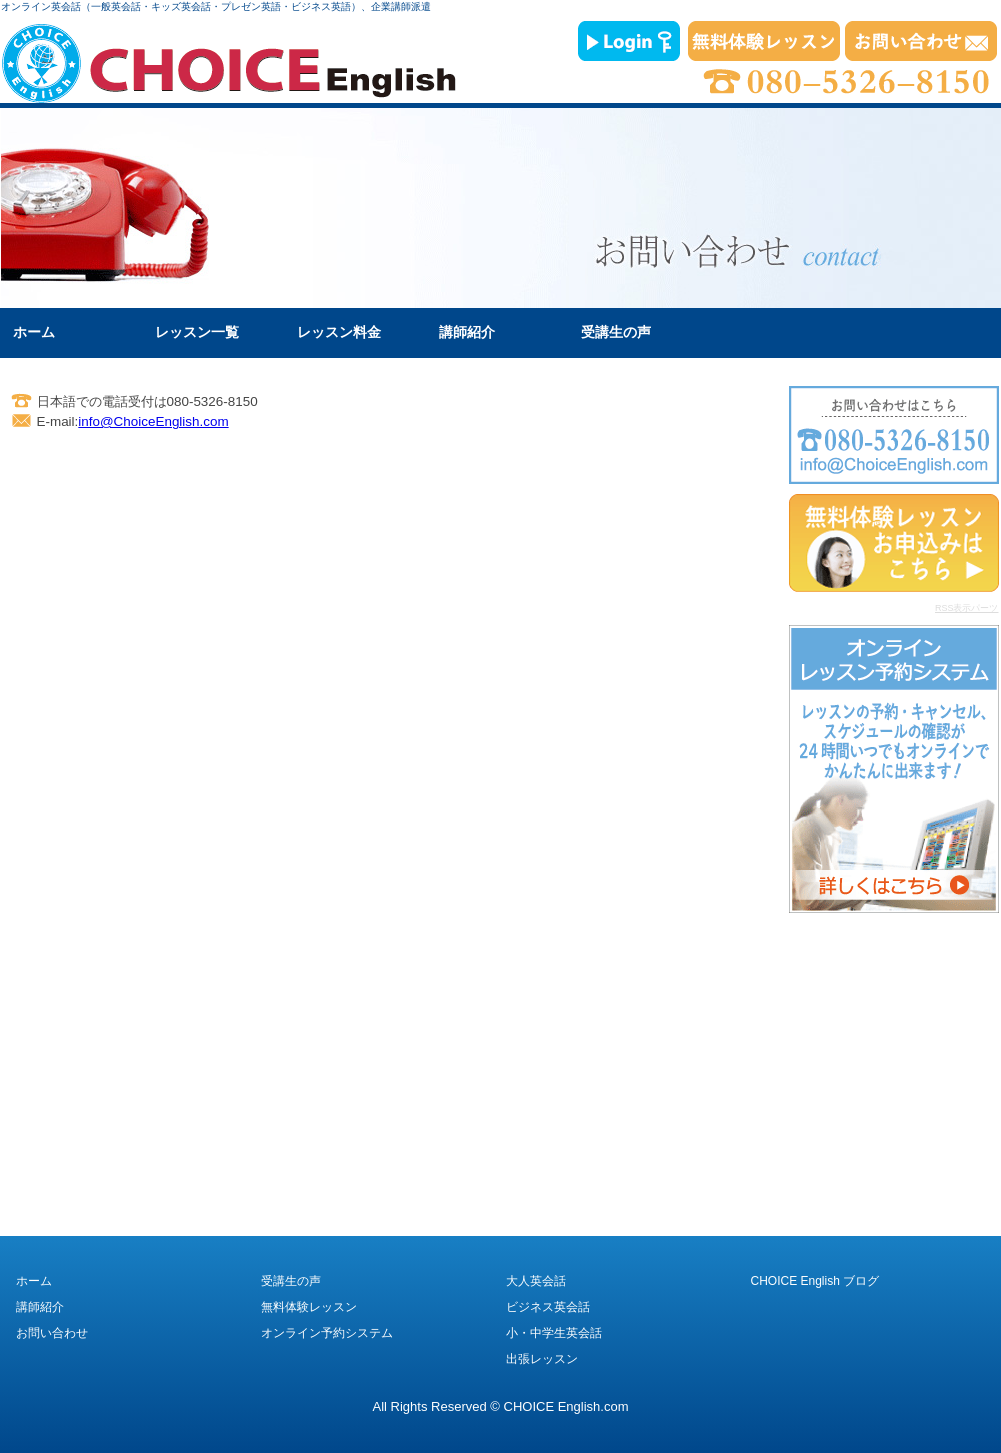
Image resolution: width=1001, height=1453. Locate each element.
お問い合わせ (52, 1333)
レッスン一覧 (197, 332)
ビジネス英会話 (548, 1307)
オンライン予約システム (327, 1333)
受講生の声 (616, 332)
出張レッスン (542, 1359)
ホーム (34, 332)
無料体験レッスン (309, 1307)
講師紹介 (467, 332)
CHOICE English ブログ (815, 1281)
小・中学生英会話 (554, 1333)
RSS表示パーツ (967, 608)
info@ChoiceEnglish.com (153, 421)
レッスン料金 (339, 332)
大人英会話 (536, 1281)
